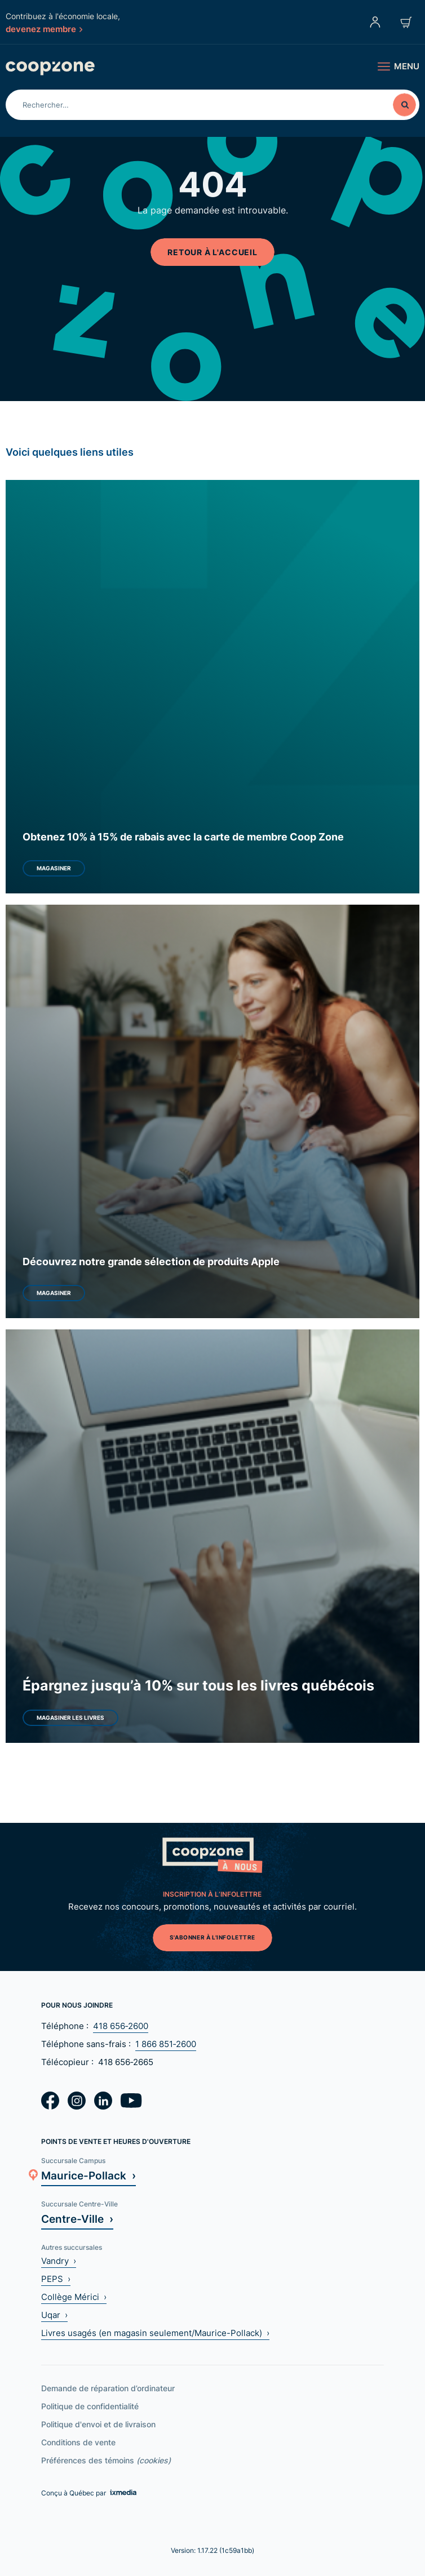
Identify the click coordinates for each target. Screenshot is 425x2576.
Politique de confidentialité (90, 2406)
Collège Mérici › (74, 2297)
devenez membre (44, 29)
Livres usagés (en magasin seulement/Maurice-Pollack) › (155, 2333)
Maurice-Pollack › (88, 2175)
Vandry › (58, 2261)
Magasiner (54, 868)
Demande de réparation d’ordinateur (108, 2388)
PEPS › (55, 2279)
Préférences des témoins (106, 2460)
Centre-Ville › (77, 2218)
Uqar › (54, 2315)
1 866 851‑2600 (165, 2044)
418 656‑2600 (120, 2026)
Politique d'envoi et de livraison (98, 2424)
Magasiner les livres (70, 1717)
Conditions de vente (78, 2442)
